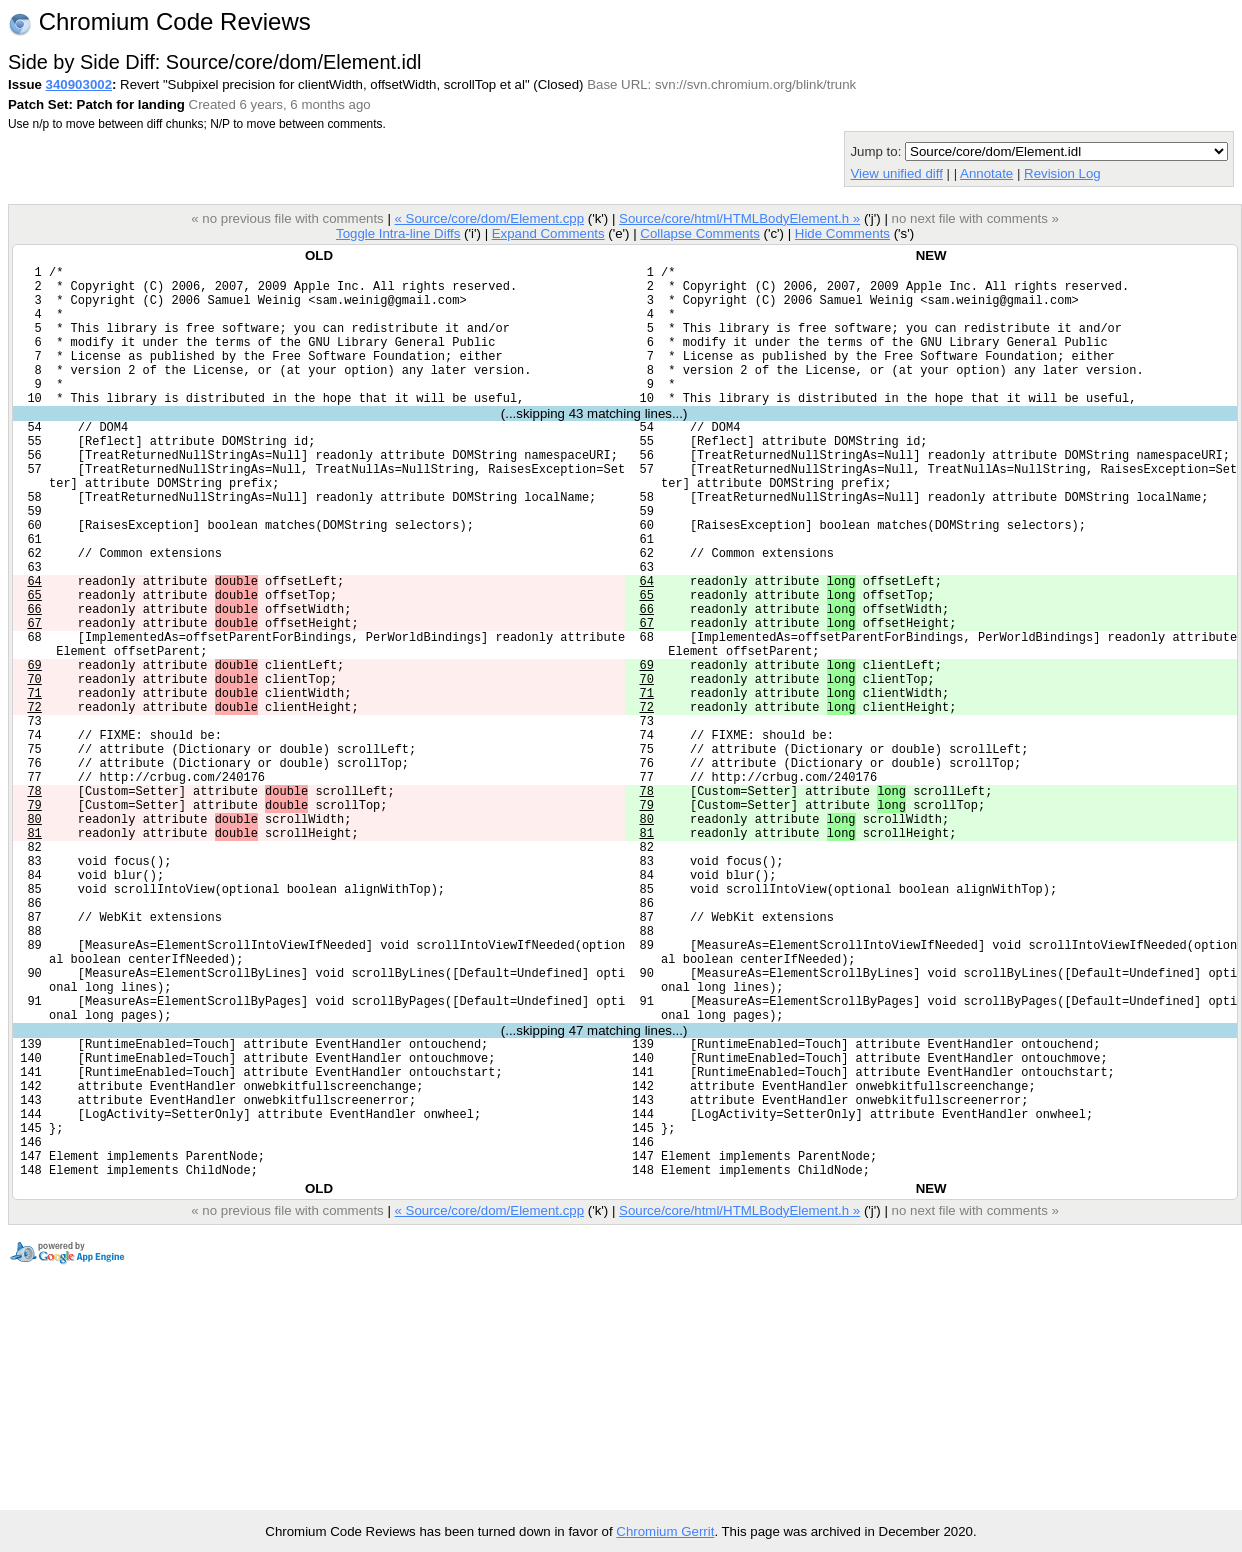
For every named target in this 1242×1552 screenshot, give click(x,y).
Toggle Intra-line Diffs (398, 233)
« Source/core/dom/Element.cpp (489, 218)
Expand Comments (548, 233)
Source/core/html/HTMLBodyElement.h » (739, 218)
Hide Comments (842, 233)
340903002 (79, 84)
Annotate (986, 173)
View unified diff (896, 173)
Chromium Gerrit (665, 1531)
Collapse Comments (699, 233)
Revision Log (1062, 173)
